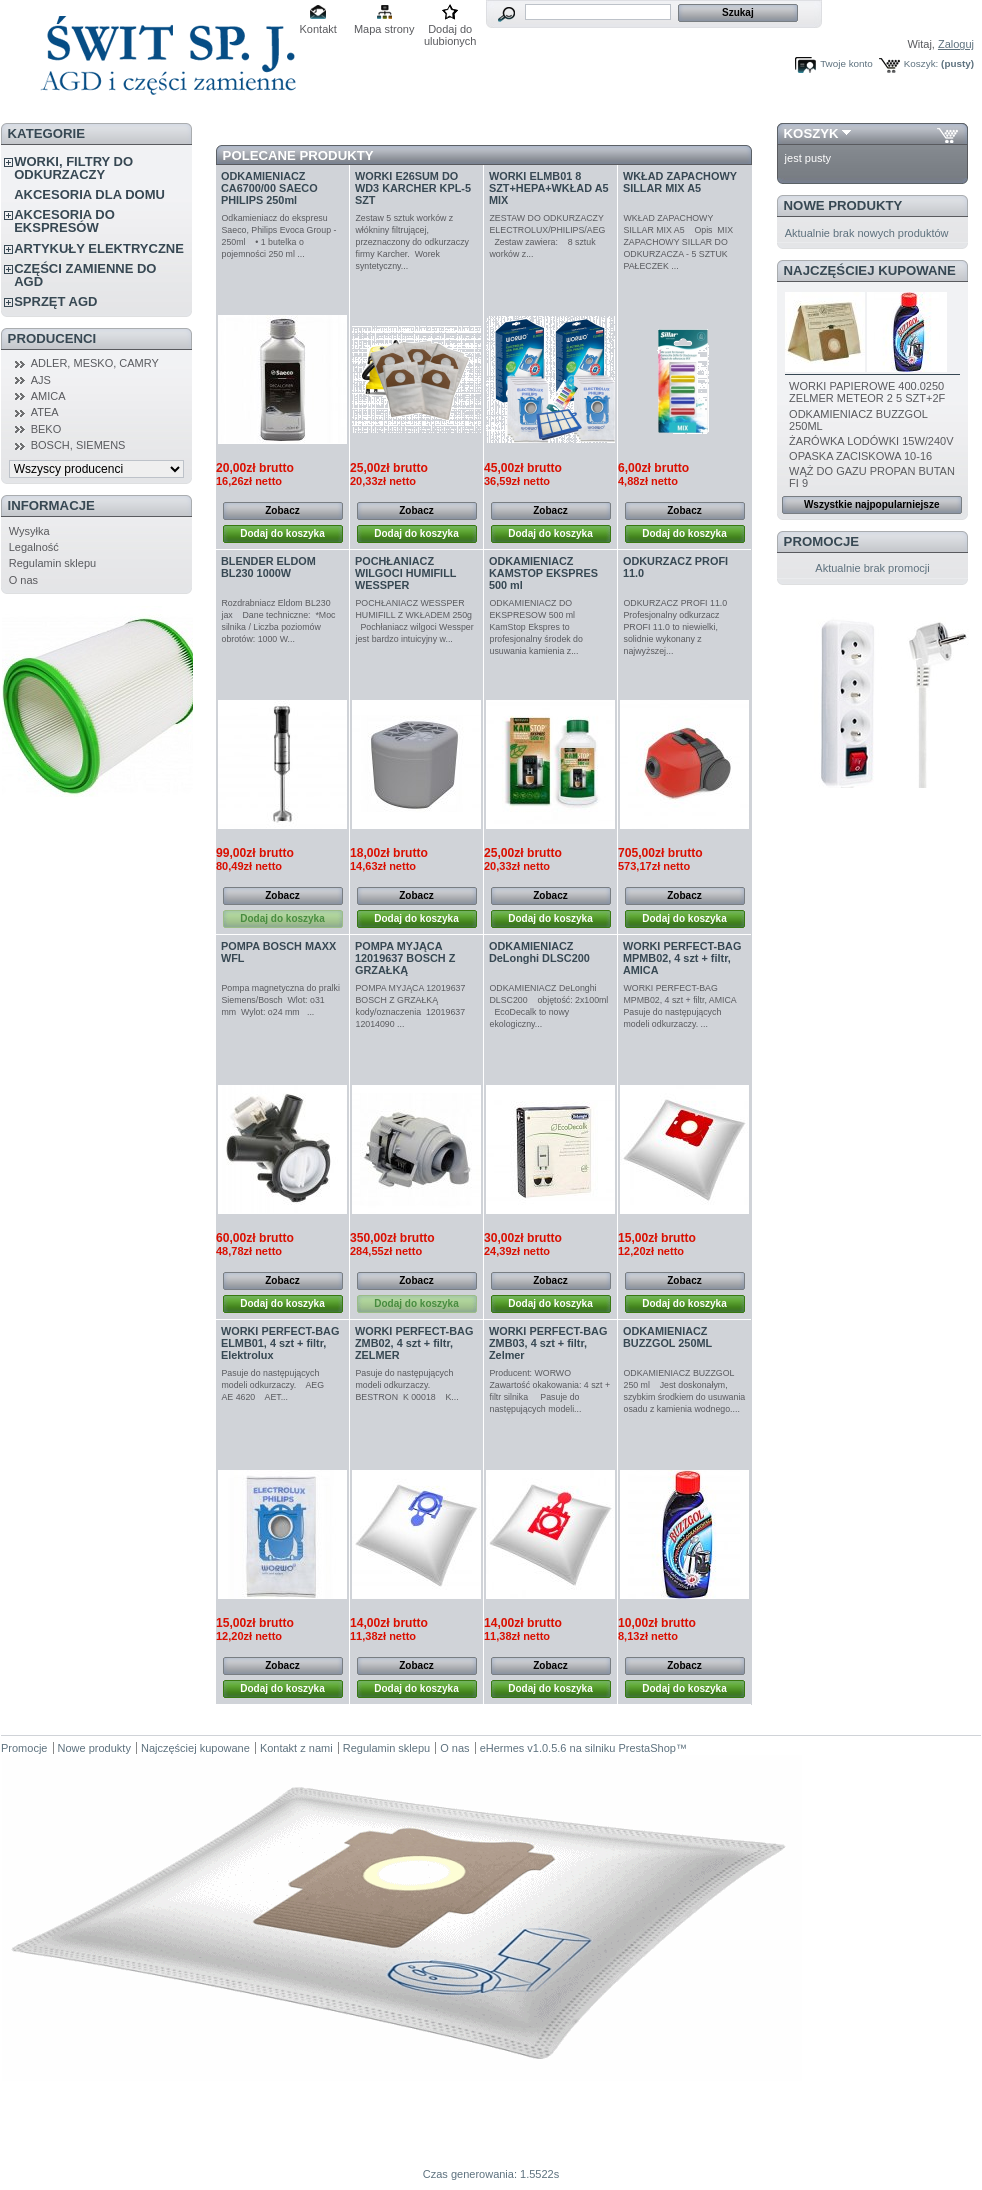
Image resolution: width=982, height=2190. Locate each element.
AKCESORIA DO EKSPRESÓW (64, 221)
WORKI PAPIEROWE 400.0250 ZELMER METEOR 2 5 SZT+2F (867, 392)
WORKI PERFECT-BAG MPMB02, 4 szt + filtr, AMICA (682, 958)
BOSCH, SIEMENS (78, 445)
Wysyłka (29, 531)
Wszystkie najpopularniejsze (872, 504)
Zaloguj (956, 44)
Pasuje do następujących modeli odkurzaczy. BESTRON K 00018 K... (407, 1385)
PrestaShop (646, 1748)
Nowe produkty (843, 205)
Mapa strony (384, 29)
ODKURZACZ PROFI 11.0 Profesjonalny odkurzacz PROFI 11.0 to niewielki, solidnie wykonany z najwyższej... (679, 627)
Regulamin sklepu (52, 563)
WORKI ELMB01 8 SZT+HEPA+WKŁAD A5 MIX (549, 188)
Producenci (52, 338)
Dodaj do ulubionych (450, 30)
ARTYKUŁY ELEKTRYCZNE (99, 248)
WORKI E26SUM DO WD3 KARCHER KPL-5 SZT (413, 188)
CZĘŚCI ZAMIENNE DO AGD (85, 275)
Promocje (821, 541)
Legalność (34, 547)
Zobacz (282, 510)
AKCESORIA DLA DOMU (89, 194)
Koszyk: (921, 63)
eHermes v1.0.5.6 (523, 1748)
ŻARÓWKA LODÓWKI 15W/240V (871, 441)
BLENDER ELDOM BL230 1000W (268, 567)
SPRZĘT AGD (55, 301)
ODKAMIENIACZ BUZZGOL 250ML (667, 1337)
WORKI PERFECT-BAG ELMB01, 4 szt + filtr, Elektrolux (280, 1343)
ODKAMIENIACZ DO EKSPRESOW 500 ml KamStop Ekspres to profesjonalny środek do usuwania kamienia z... (536, 627)
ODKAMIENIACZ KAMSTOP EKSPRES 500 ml (543, 573)
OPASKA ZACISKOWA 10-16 (860, 456)
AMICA (48, 396)
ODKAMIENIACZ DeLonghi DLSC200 (539, 952)
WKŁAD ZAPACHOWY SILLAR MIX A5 (680, 182)
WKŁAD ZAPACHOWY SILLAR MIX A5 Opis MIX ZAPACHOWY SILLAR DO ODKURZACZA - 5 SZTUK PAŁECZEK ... (679, 242)
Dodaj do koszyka (282, 533)
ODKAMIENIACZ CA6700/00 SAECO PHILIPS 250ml (269, 188)
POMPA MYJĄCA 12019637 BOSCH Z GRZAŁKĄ (405, 958)
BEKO (46, 429)
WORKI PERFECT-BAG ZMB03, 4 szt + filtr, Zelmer (548, 1343)
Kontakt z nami (296, 1748)
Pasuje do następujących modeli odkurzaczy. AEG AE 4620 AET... (277, 1385)
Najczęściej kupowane (870, 270)
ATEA (45, 412)
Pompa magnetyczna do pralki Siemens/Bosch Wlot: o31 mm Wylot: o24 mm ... (282, 1000)
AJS (41, 380)
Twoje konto (846, 63)
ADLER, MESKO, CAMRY (95, 363)
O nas (23, 580)
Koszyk (811, 133)
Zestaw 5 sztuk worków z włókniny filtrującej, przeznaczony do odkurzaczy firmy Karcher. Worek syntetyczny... (412, 242)
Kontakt (318, 29)
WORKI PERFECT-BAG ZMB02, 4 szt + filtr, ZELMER (414, 1343)
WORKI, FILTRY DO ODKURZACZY (73, 168)
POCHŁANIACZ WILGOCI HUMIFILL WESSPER (405, 573)
